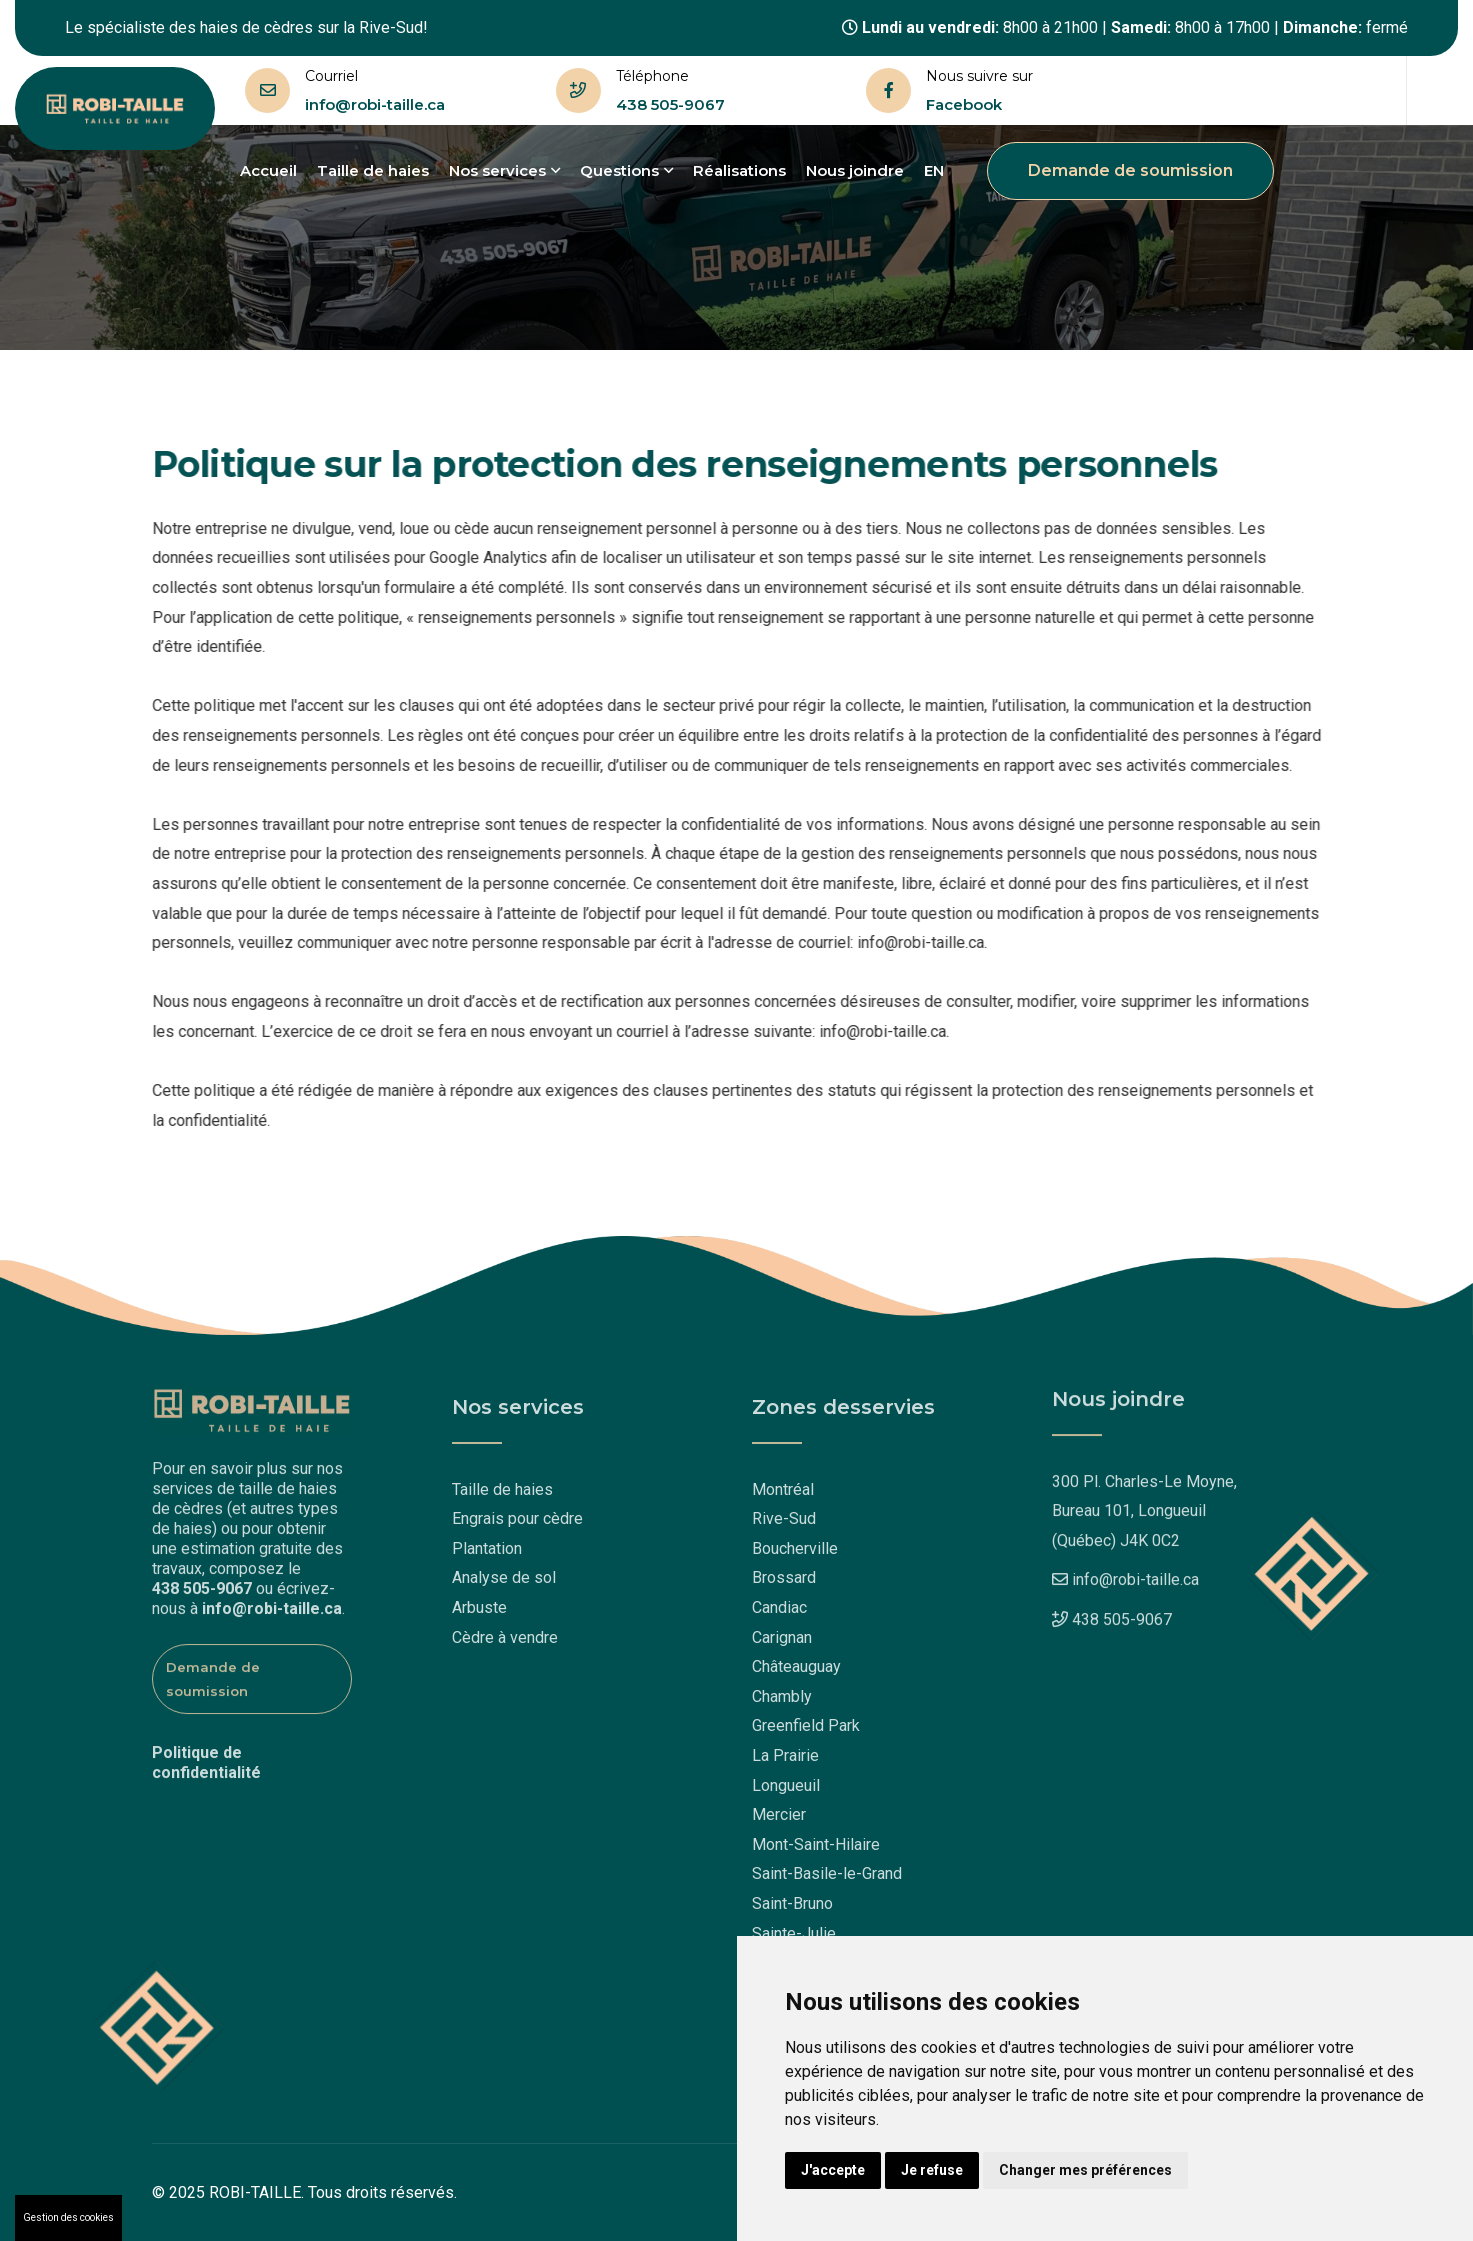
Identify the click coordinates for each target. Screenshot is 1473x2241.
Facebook (964, 104)
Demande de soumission (1130, 170)
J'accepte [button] (833, 2170)
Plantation (487, 1554)
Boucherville (795, 1554)
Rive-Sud (784, 1525)
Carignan (782, 1643)
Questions (626, 170)
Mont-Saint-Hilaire (816, 1850)
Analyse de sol (504, 1584)
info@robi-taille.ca (375, 104)
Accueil (268, 170)
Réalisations (739, 170)
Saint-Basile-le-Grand (827, 1880)
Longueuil (786, 1791)
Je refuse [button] (932, 2170)
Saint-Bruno (792, 1909)
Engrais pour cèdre (517, 1525)
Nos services (504, 170)
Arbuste (479, 1613)
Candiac (779, 1613)
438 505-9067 (670, 104)
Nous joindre (855, 170)
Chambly (782, 1702)
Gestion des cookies (68, 2217)
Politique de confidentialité (206, 1756)
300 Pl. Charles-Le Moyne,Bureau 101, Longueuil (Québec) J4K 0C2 (1144, 1504)
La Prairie (785, 1761)
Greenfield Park (806, 1732)
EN (934, 170)
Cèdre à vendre (505, 1643)
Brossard (784, 1584)
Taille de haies (373, 170)
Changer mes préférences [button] (1085, 2170)
